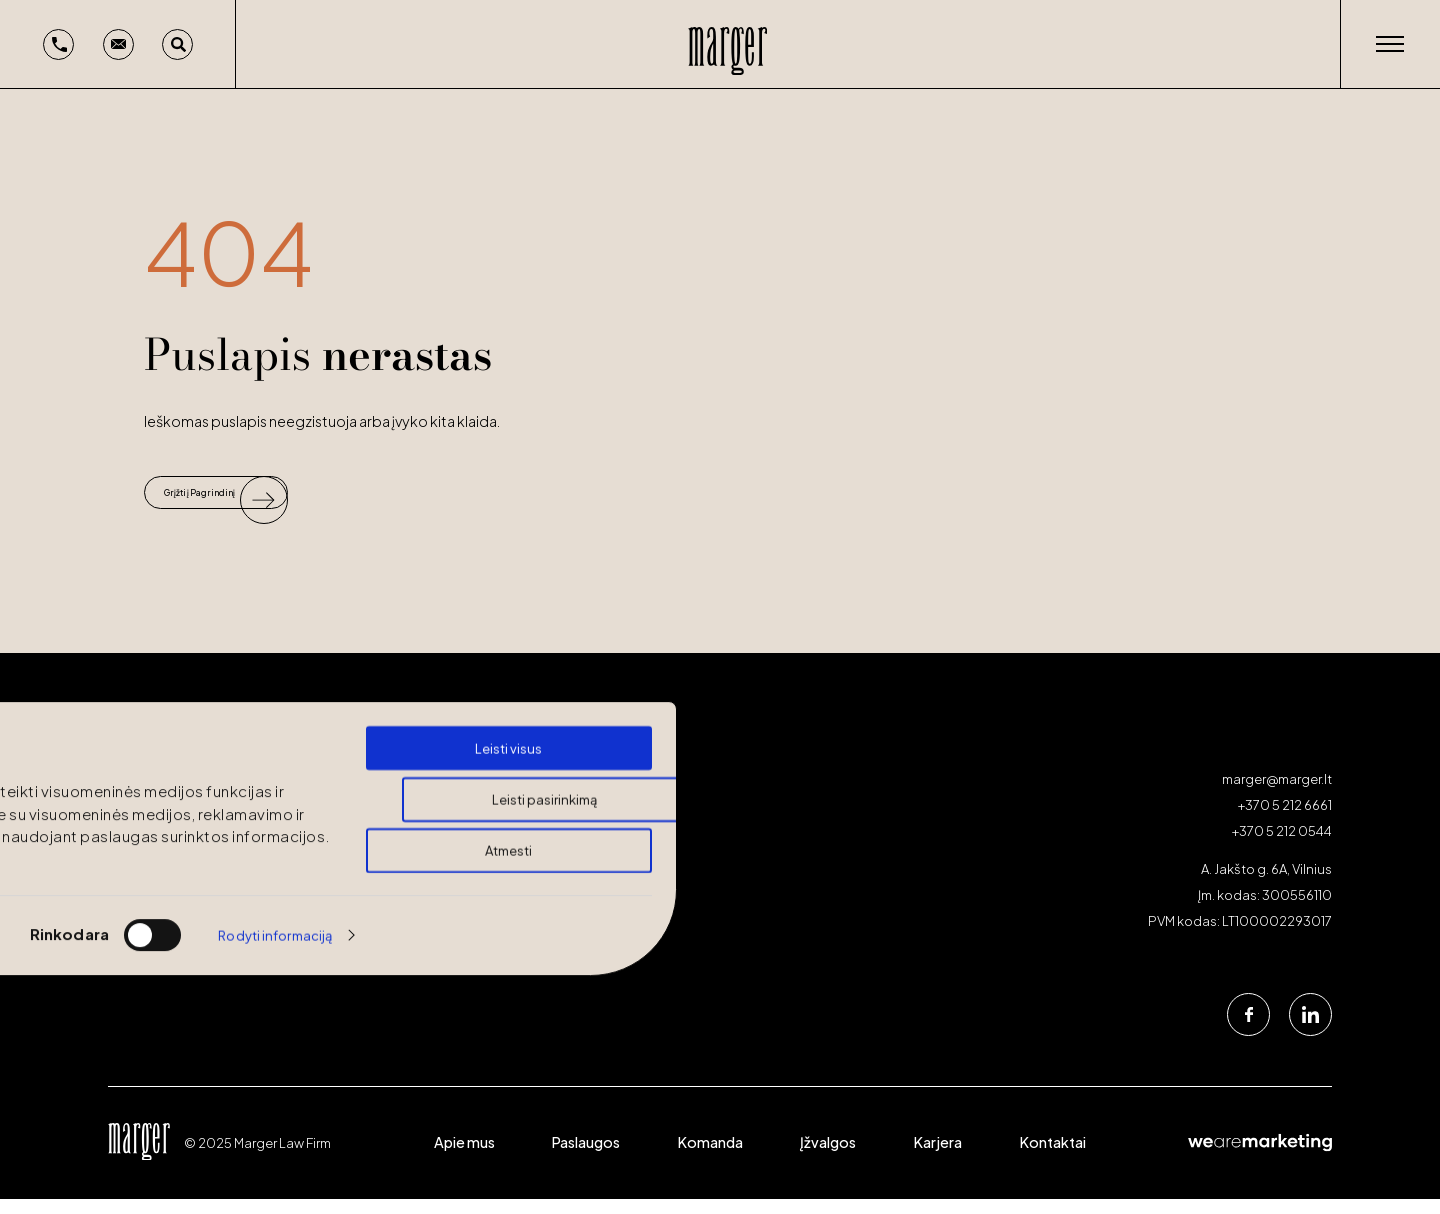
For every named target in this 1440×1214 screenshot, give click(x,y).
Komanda (710, 1157)
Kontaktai (1053, 1157)
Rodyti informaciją (275, 862)
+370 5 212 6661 (1285, 820)
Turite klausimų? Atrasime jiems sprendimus (250, 925)
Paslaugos (586, 1157)
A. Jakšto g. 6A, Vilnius (1266, 885)
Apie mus (464, 1157)
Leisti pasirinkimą (544, 726)
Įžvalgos (828, 1157)
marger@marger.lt (1277, 794)
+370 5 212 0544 (1282, 846)
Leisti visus (508, 675)
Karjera (938, 1157)
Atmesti (508, 777)
